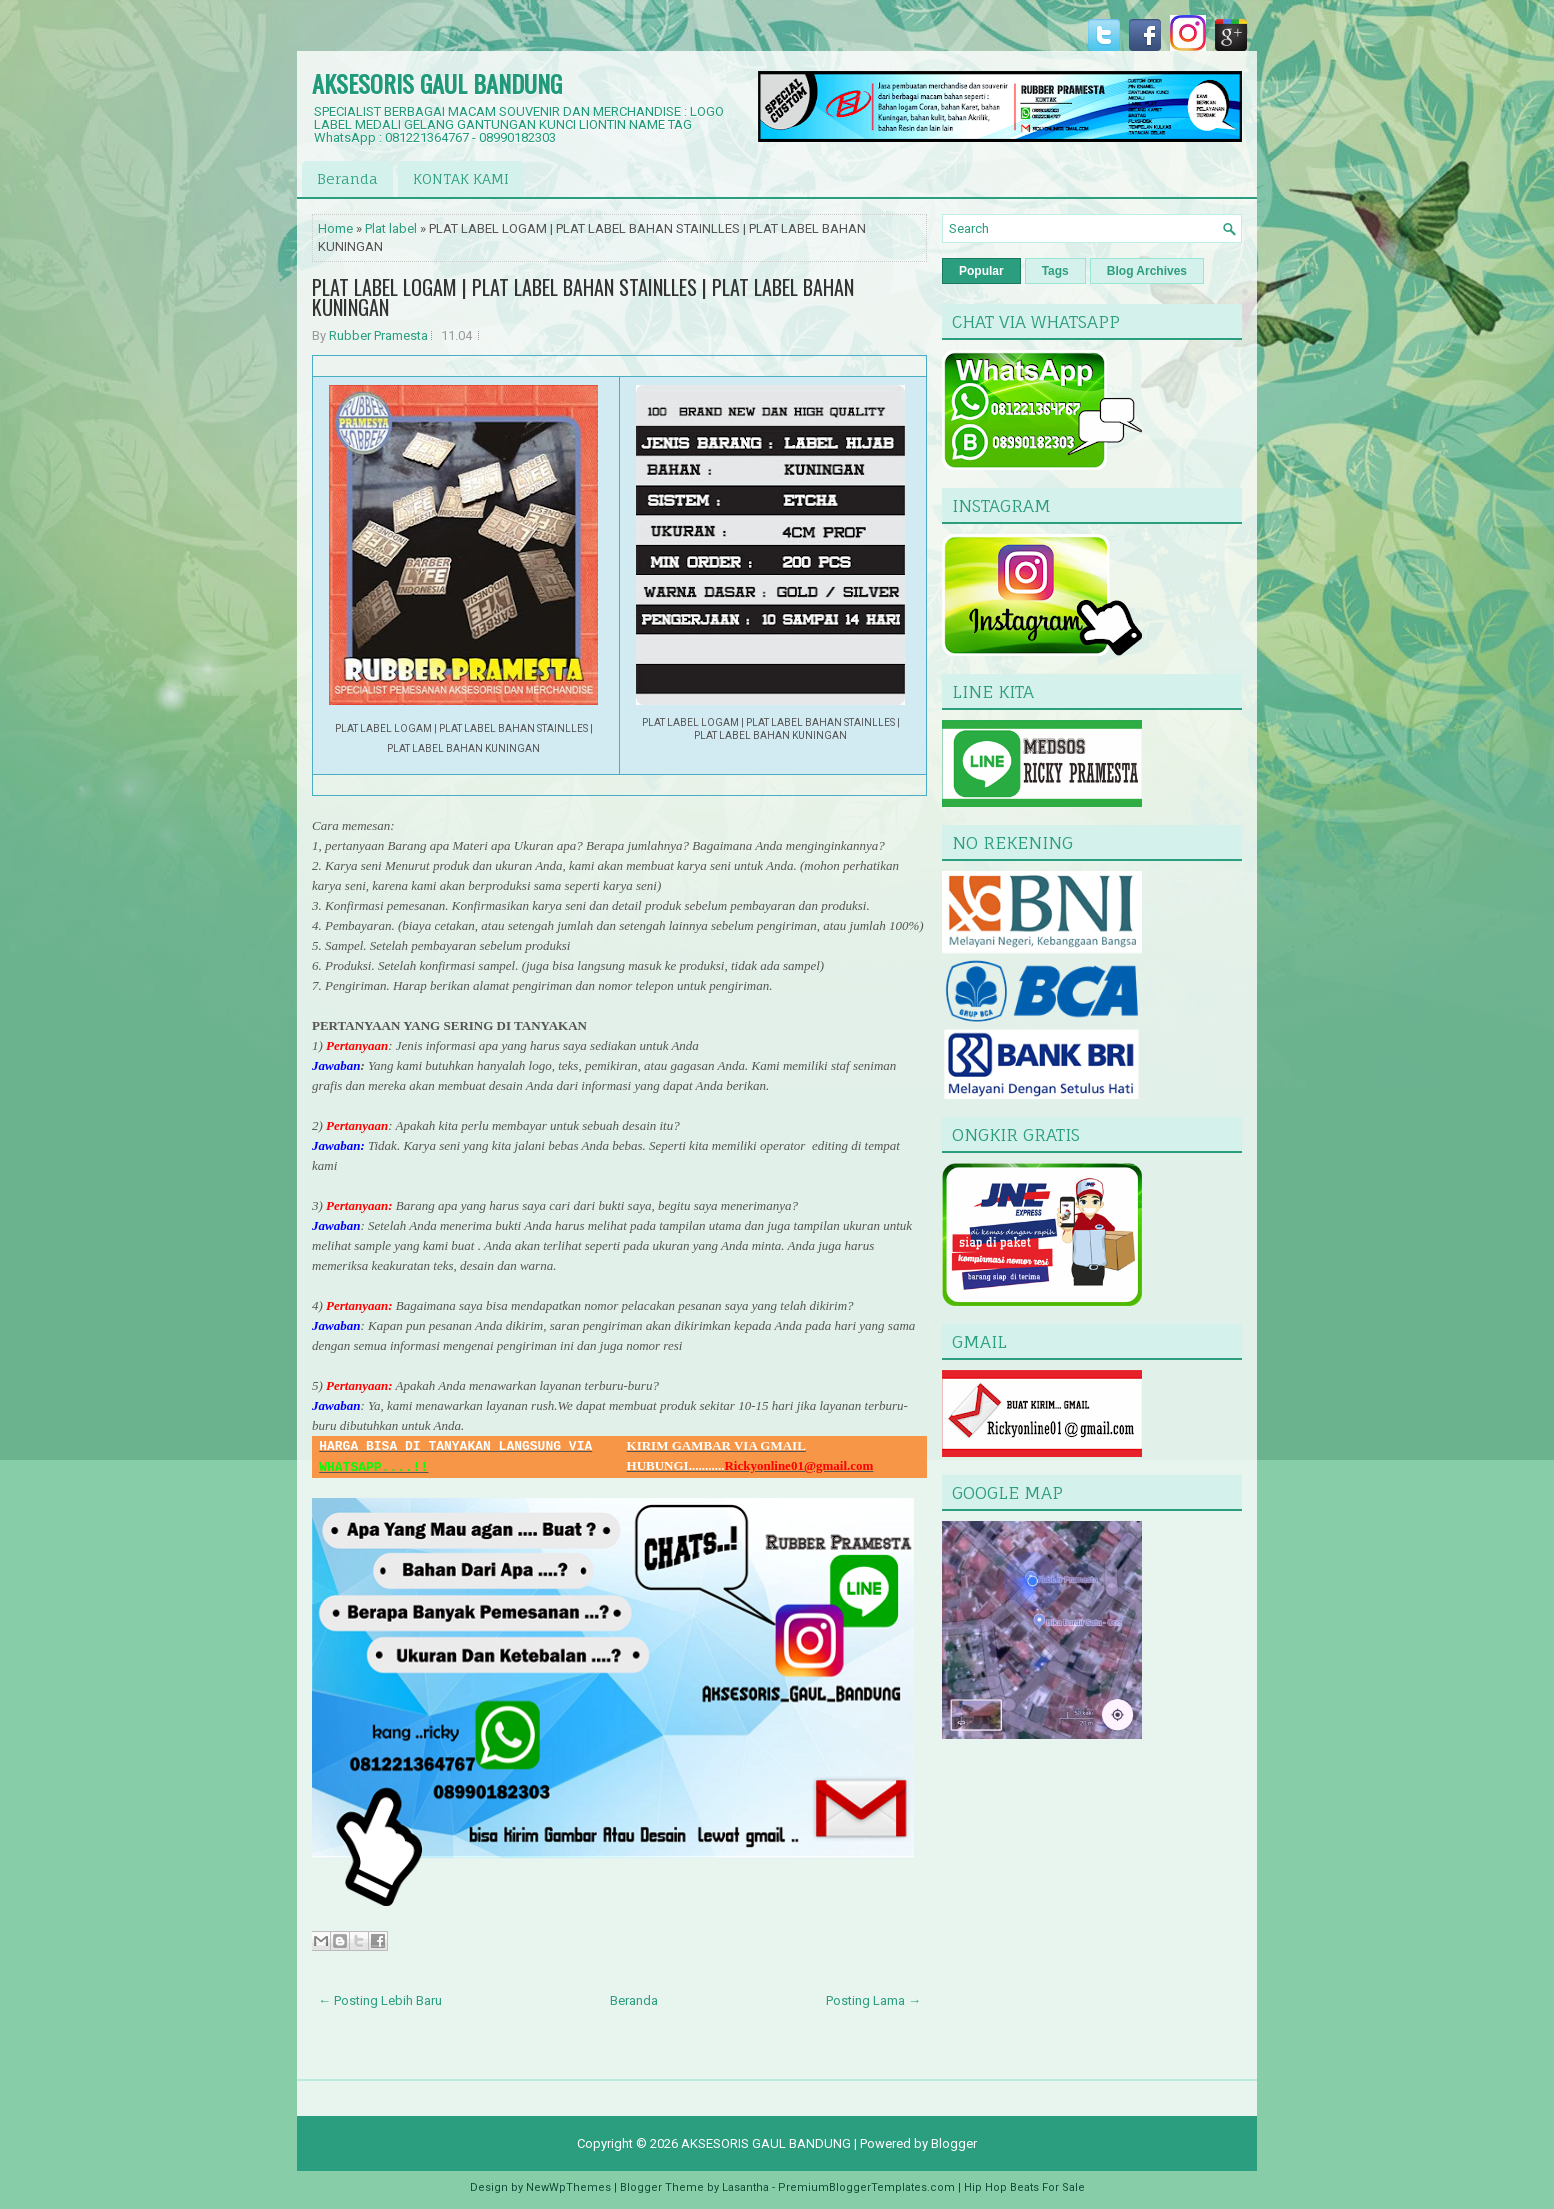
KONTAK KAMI (461, 178)
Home (335, 228)
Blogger (954, 2143)
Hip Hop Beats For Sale (1024, 2187)
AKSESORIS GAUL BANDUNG (437, 83)
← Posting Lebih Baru (380, 2000)
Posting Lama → (873, 2000)
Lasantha (745, 2187)
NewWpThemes (568, 2187)
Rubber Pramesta (378, 335)
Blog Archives (1147, 271)
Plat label (391, 228)
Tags (1055, 271)
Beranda (347, 178)
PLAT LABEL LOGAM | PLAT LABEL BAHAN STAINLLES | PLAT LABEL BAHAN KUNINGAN (583, 297)
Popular (981, 271)
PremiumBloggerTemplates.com (866, 2187)
